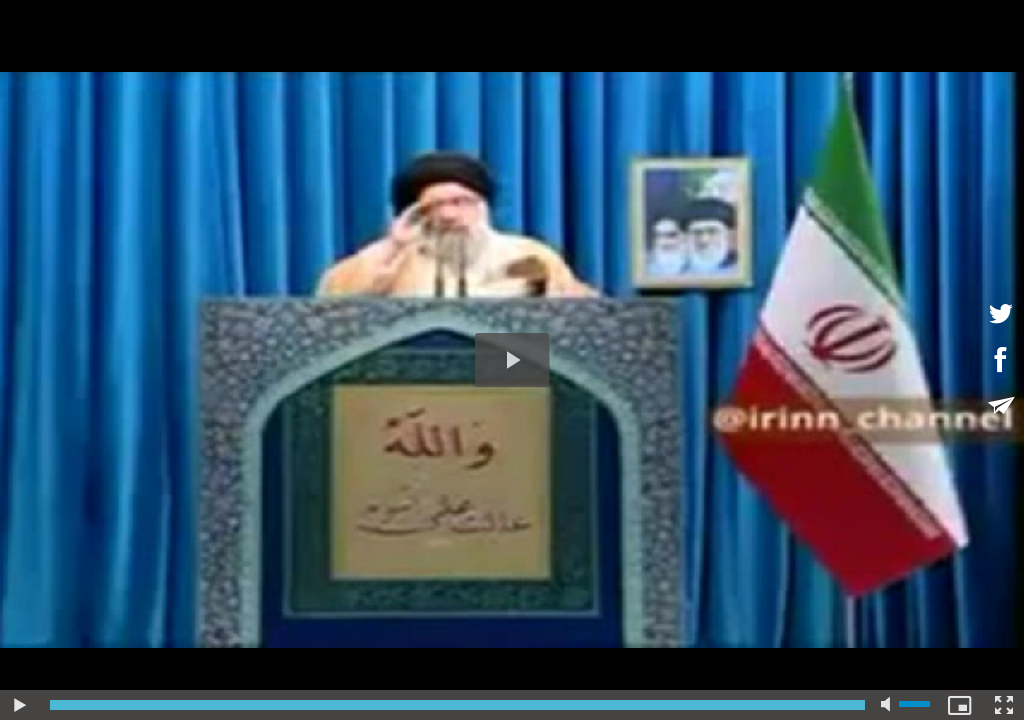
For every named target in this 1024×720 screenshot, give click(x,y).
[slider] (457, 705)
